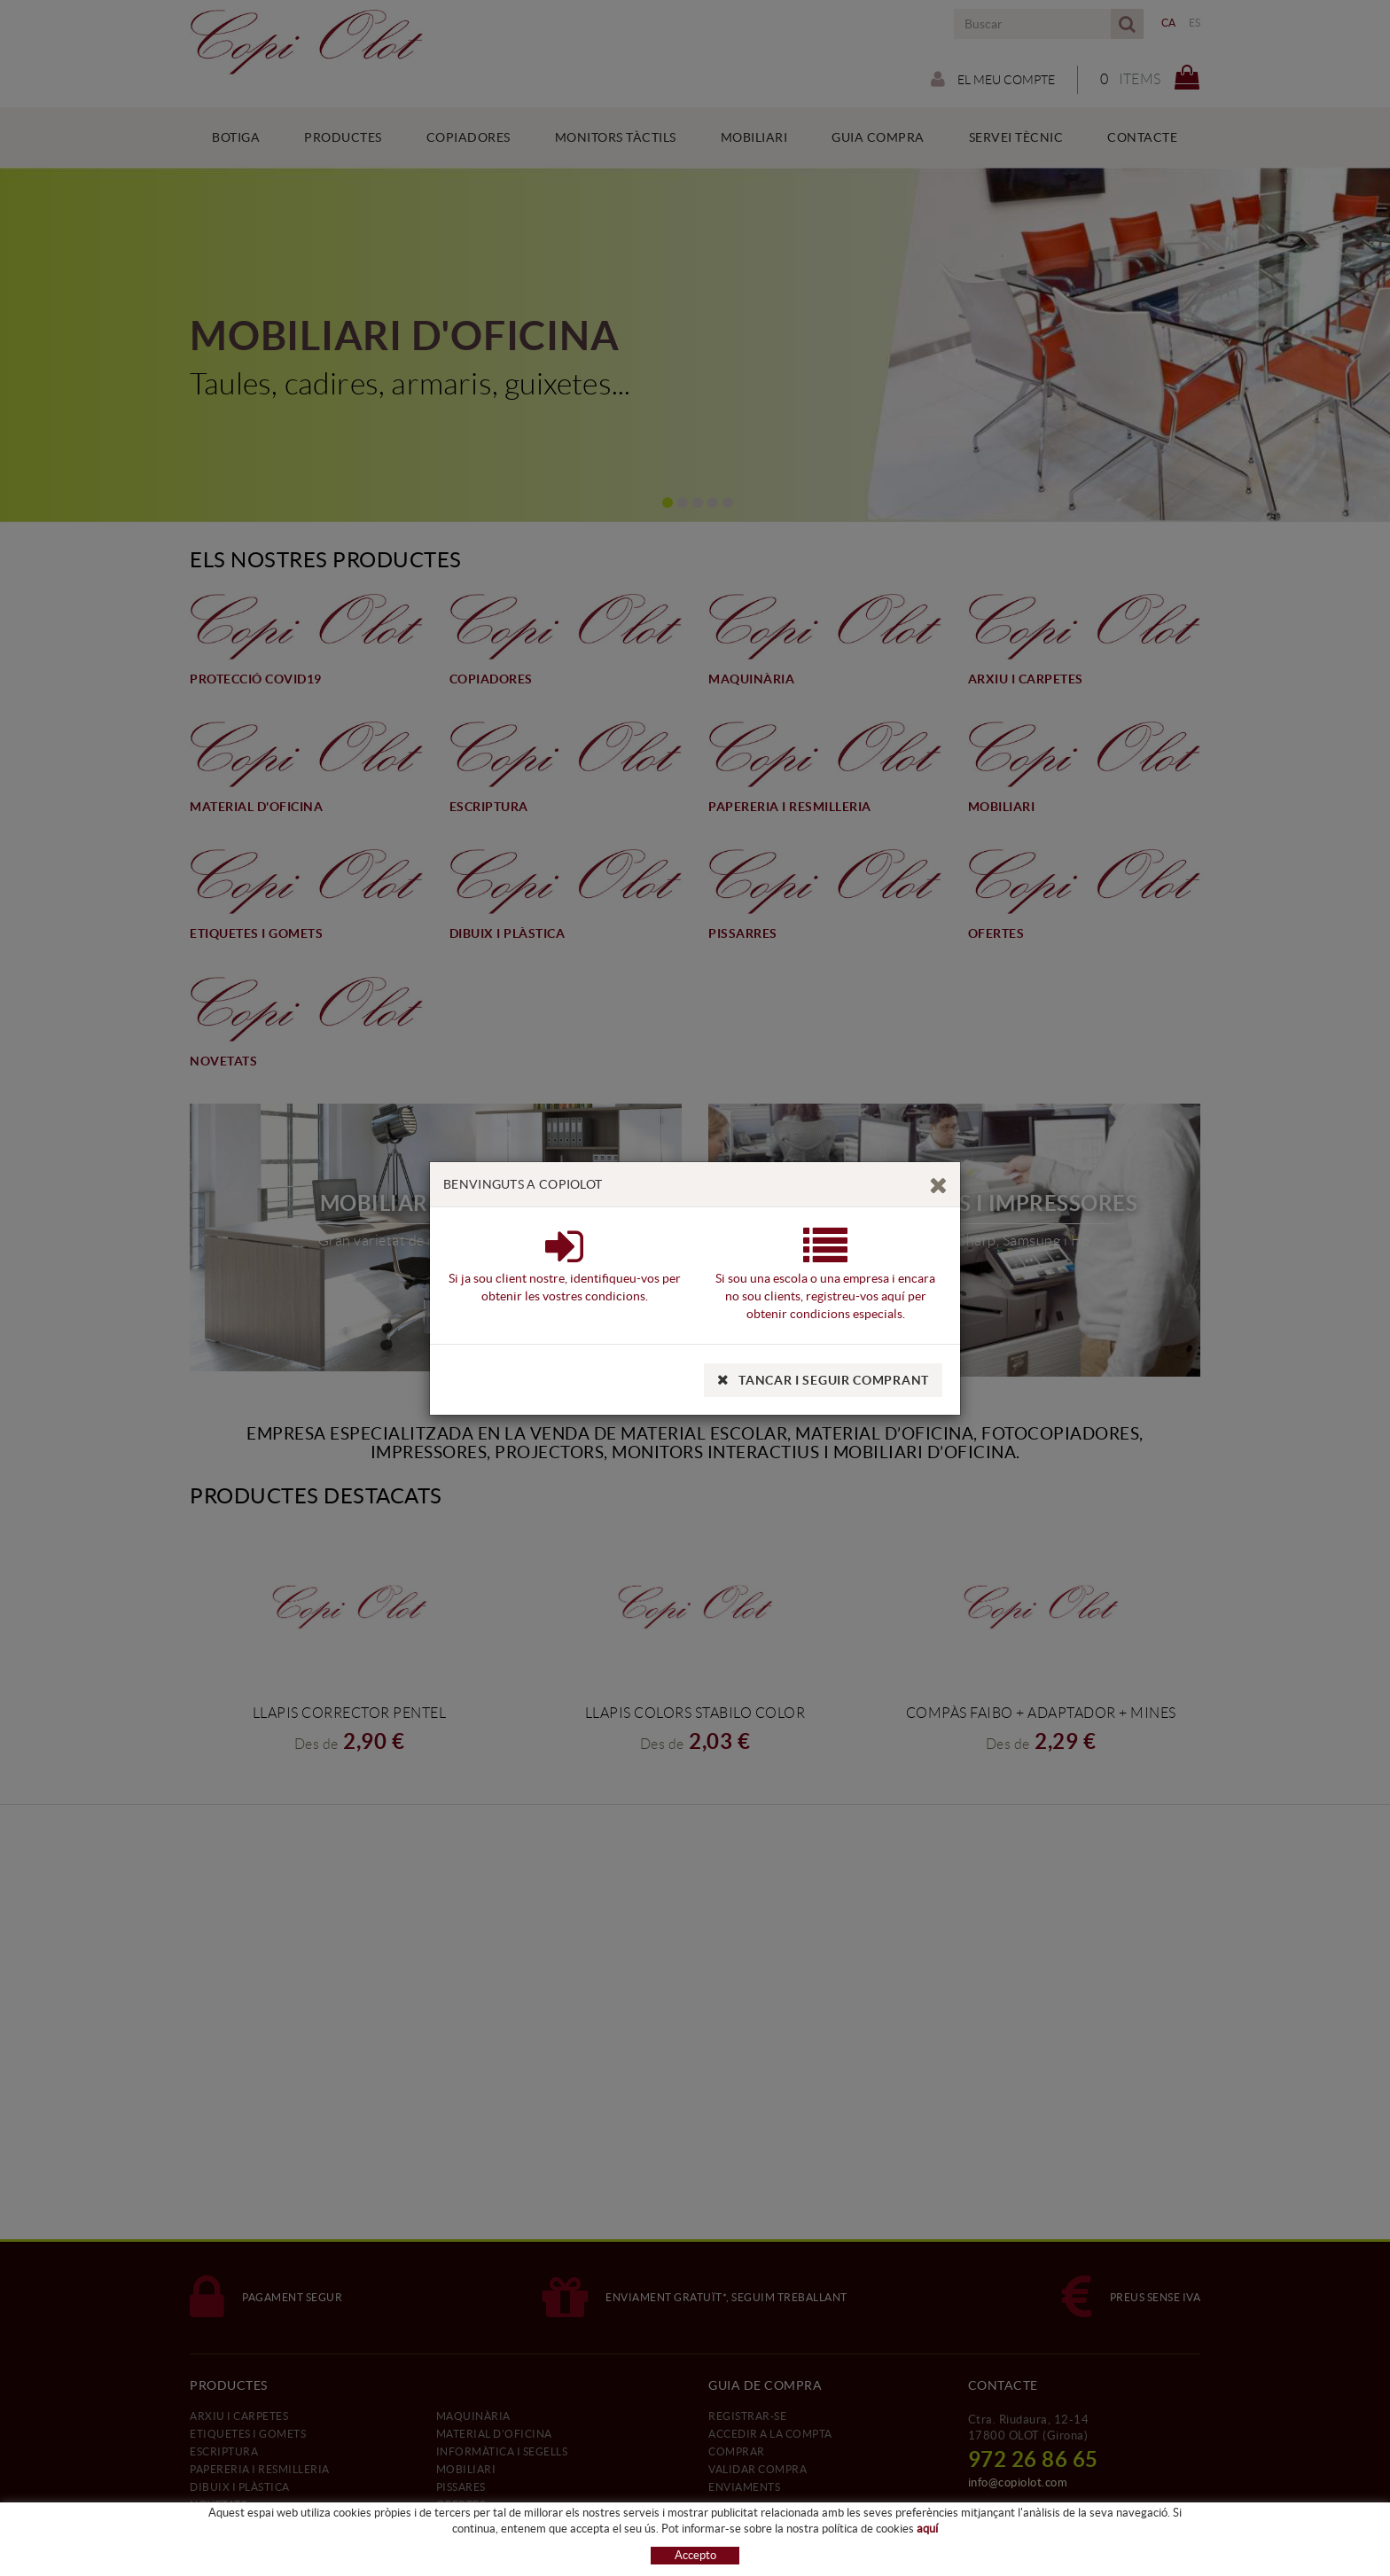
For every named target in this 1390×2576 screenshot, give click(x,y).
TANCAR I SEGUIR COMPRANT (823, 1380)
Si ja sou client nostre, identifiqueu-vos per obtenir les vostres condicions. (565, 1277)
